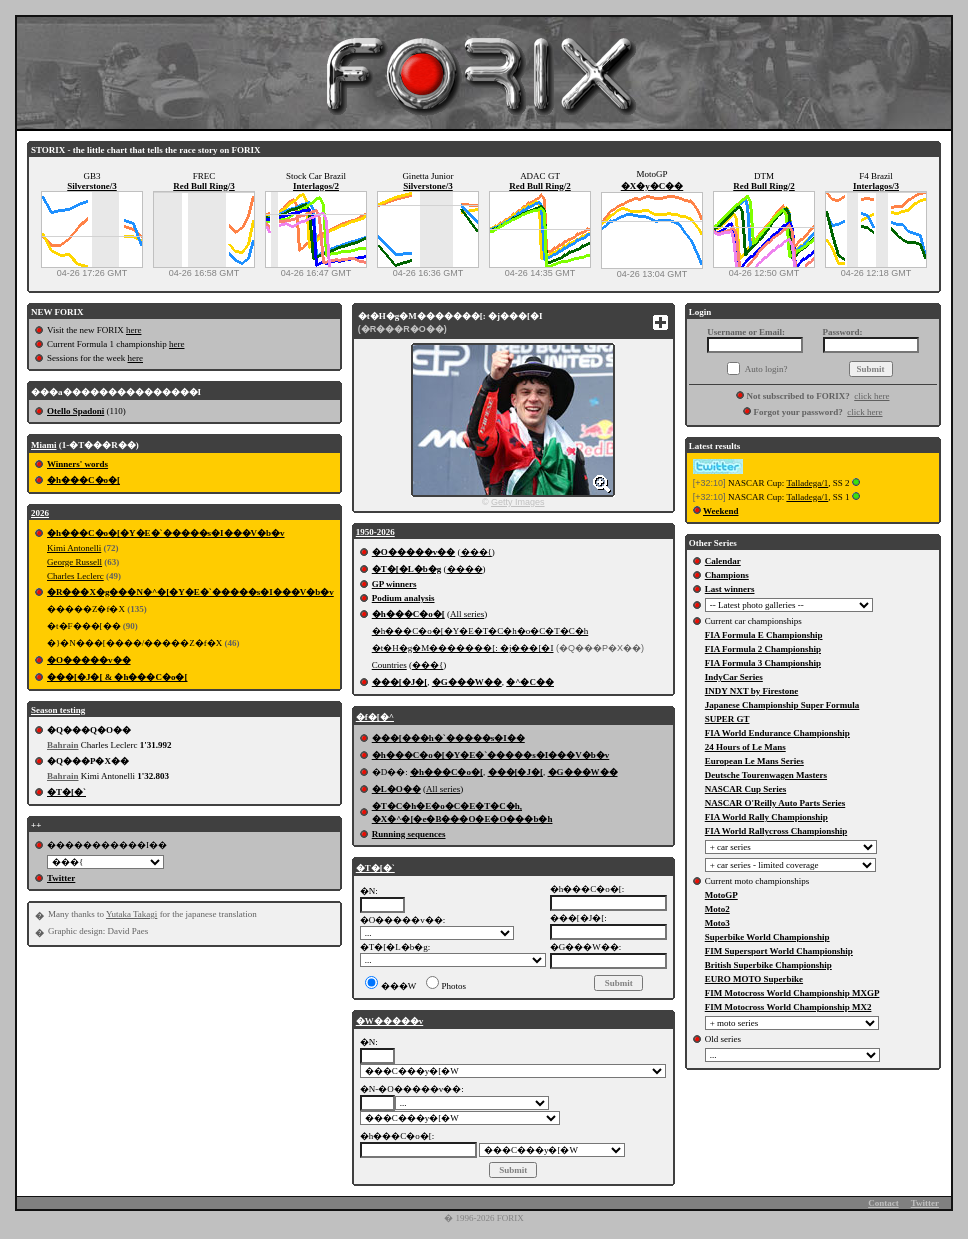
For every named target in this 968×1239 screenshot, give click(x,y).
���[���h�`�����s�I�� (448, 738)
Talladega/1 (807, 483)
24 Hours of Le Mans (745, 747)
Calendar (723, 561)
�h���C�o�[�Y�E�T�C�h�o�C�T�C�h (480, 631)
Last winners (730, 589)
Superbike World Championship (767, 937)
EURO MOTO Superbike (754, 979)
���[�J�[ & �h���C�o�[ (117, 677)
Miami (44, 445)
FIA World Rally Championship (766, 817)
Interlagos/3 (876, 186)
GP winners (394, 584)
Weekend (721, 511)
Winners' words (77, 464)
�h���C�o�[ (83, 480)
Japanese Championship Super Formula (782, 705)
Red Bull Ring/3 (204, 186)
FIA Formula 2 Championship (763, 649)
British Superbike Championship (768, 965)
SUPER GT (727, 719)
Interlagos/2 (316, 186)
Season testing (58, 710)
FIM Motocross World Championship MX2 (788, 1007)
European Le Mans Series (754, 761)
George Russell (74, 562)
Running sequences (409, 834)
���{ (476, 552)
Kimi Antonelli (74, 548)
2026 (40, 513)
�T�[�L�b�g (407, 569)
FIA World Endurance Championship (777, 733)
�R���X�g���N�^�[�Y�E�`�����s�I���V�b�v (190, 592)
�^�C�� (530, 682)
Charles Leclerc (75, 576)
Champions (727, 575)
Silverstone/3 (92, 186)
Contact (883, 1203)
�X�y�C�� (652, 186)
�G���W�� (467, 682)
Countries (389, 665)
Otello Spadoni (75, 411)
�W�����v (390, 1021)
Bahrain (63, 745)
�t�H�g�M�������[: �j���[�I (463, 648)
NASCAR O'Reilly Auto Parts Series (775, 803)
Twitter (61, 878)
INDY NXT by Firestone (752, 691)
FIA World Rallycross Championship (776, 831)
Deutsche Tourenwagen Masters (766, 775)
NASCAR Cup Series (746, 789)
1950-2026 (375, 532)
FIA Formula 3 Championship (763, 663)
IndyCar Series (734, 677)
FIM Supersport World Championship (779, 951)
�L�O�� (396, 789)
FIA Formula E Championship (764, 635)
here (134, 330)
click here (871, 396)
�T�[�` (66, 792)
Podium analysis (403, 598)
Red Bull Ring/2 (540, 186)
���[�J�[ (400, 682)
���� (465, 569)
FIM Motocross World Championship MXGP (792, 993)
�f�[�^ (375, 717)
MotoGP (721, 895)
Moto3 (717, 923)
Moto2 (717, 909)
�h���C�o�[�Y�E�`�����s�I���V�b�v (166, 533)
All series (467, 614)
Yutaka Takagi (131, 914)
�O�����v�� (89, 660)
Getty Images (518, 502)
